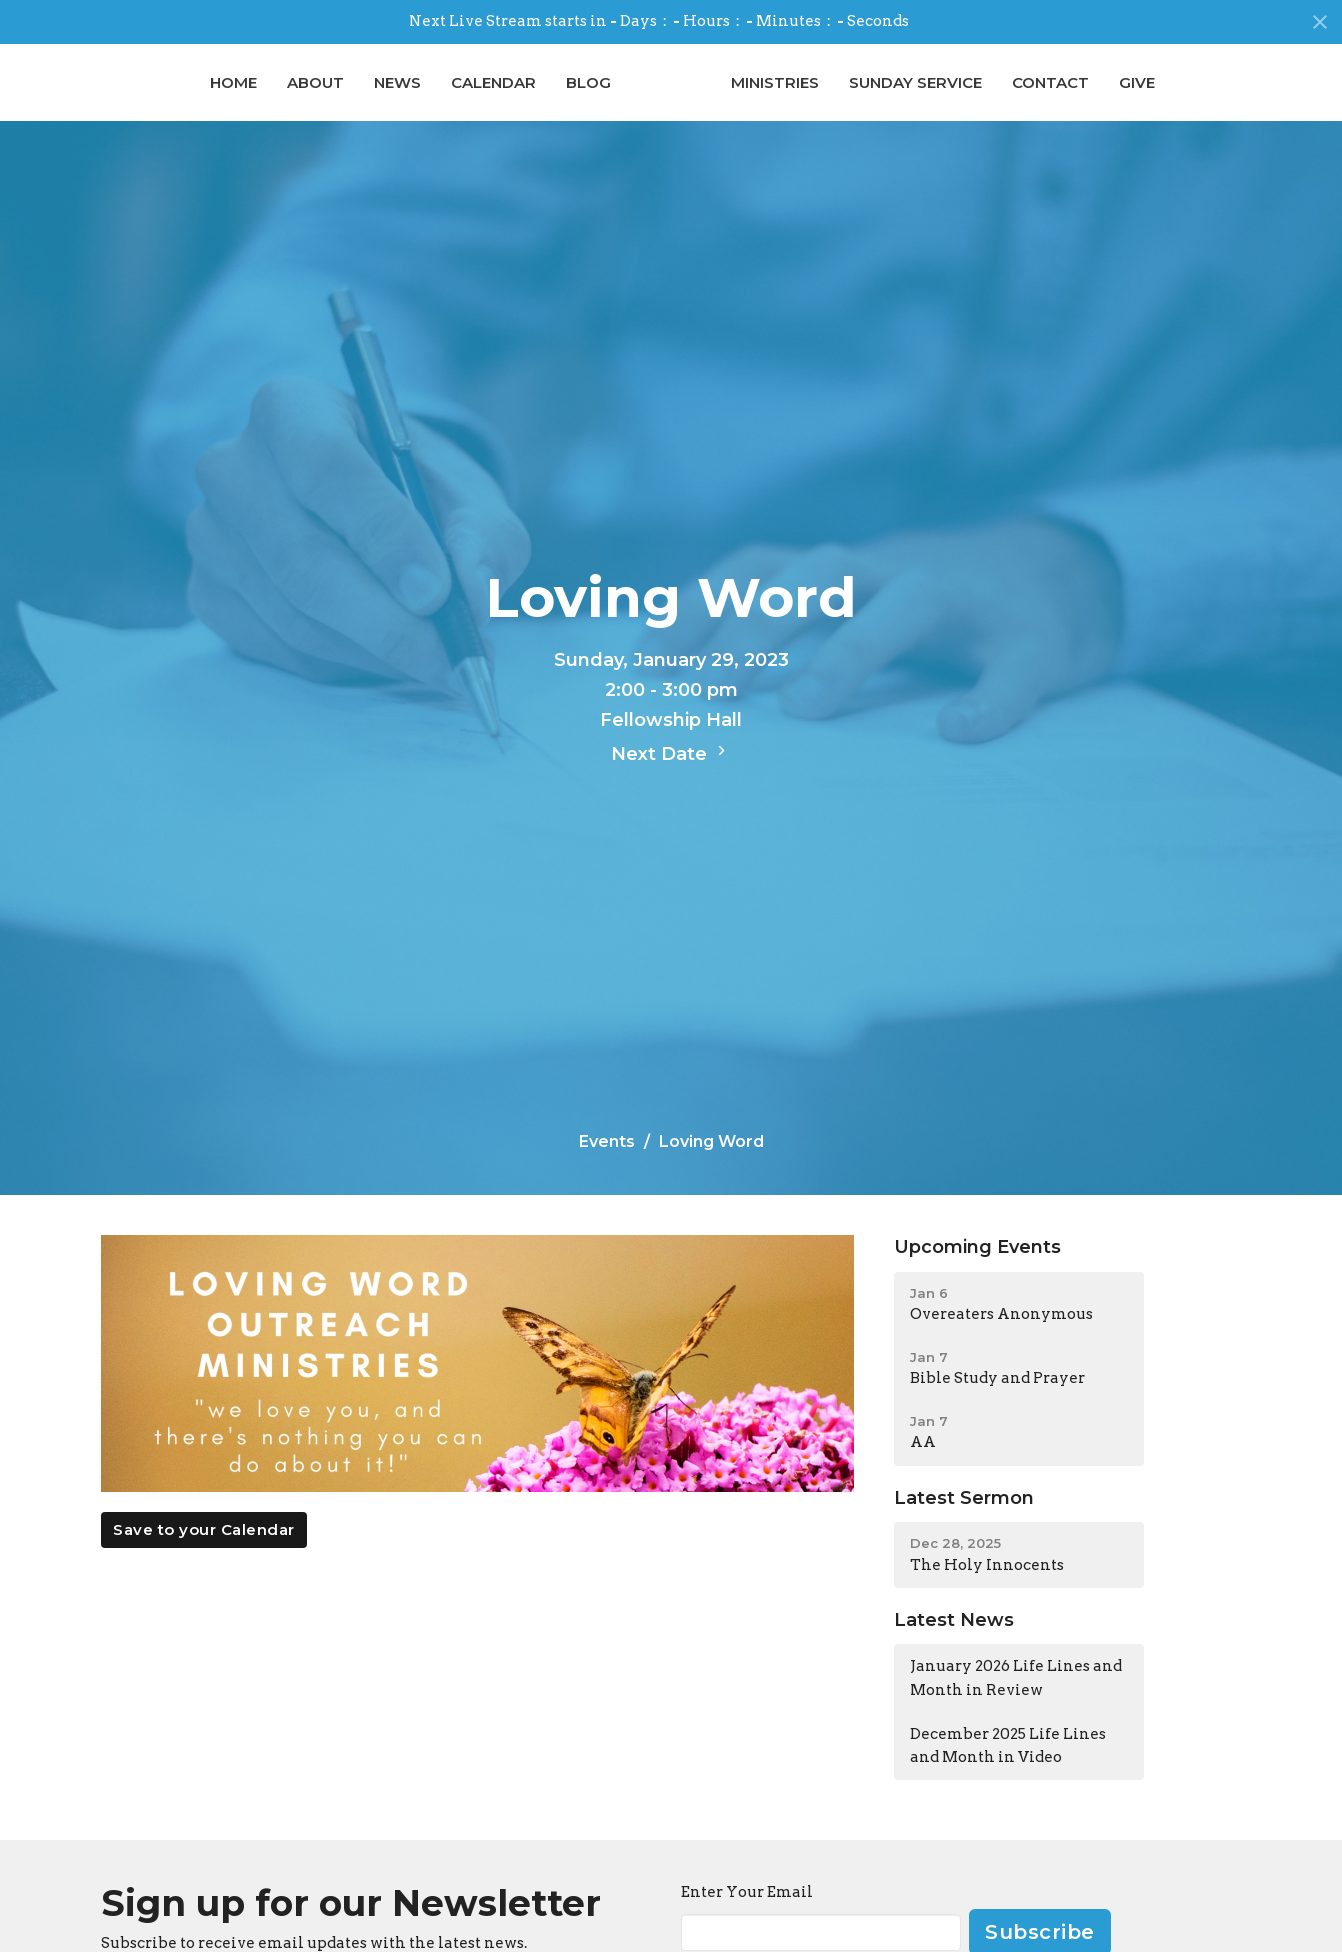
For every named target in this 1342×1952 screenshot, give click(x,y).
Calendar (356, 97)
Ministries (913, 97)
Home (96, 97)
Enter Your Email (747, 1922)
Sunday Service (1053, 97)
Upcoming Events (977, 1277)
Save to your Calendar (204, 1560)
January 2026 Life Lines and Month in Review (1016, 1708)
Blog (451, 97)
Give (1275, 97)
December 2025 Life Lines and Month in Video (1008, 1776)
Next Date (671, 783)
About (178, 97)
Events (607, 1171)
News (260, 97)
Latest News (954, 1650)
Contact (1188, 97)
